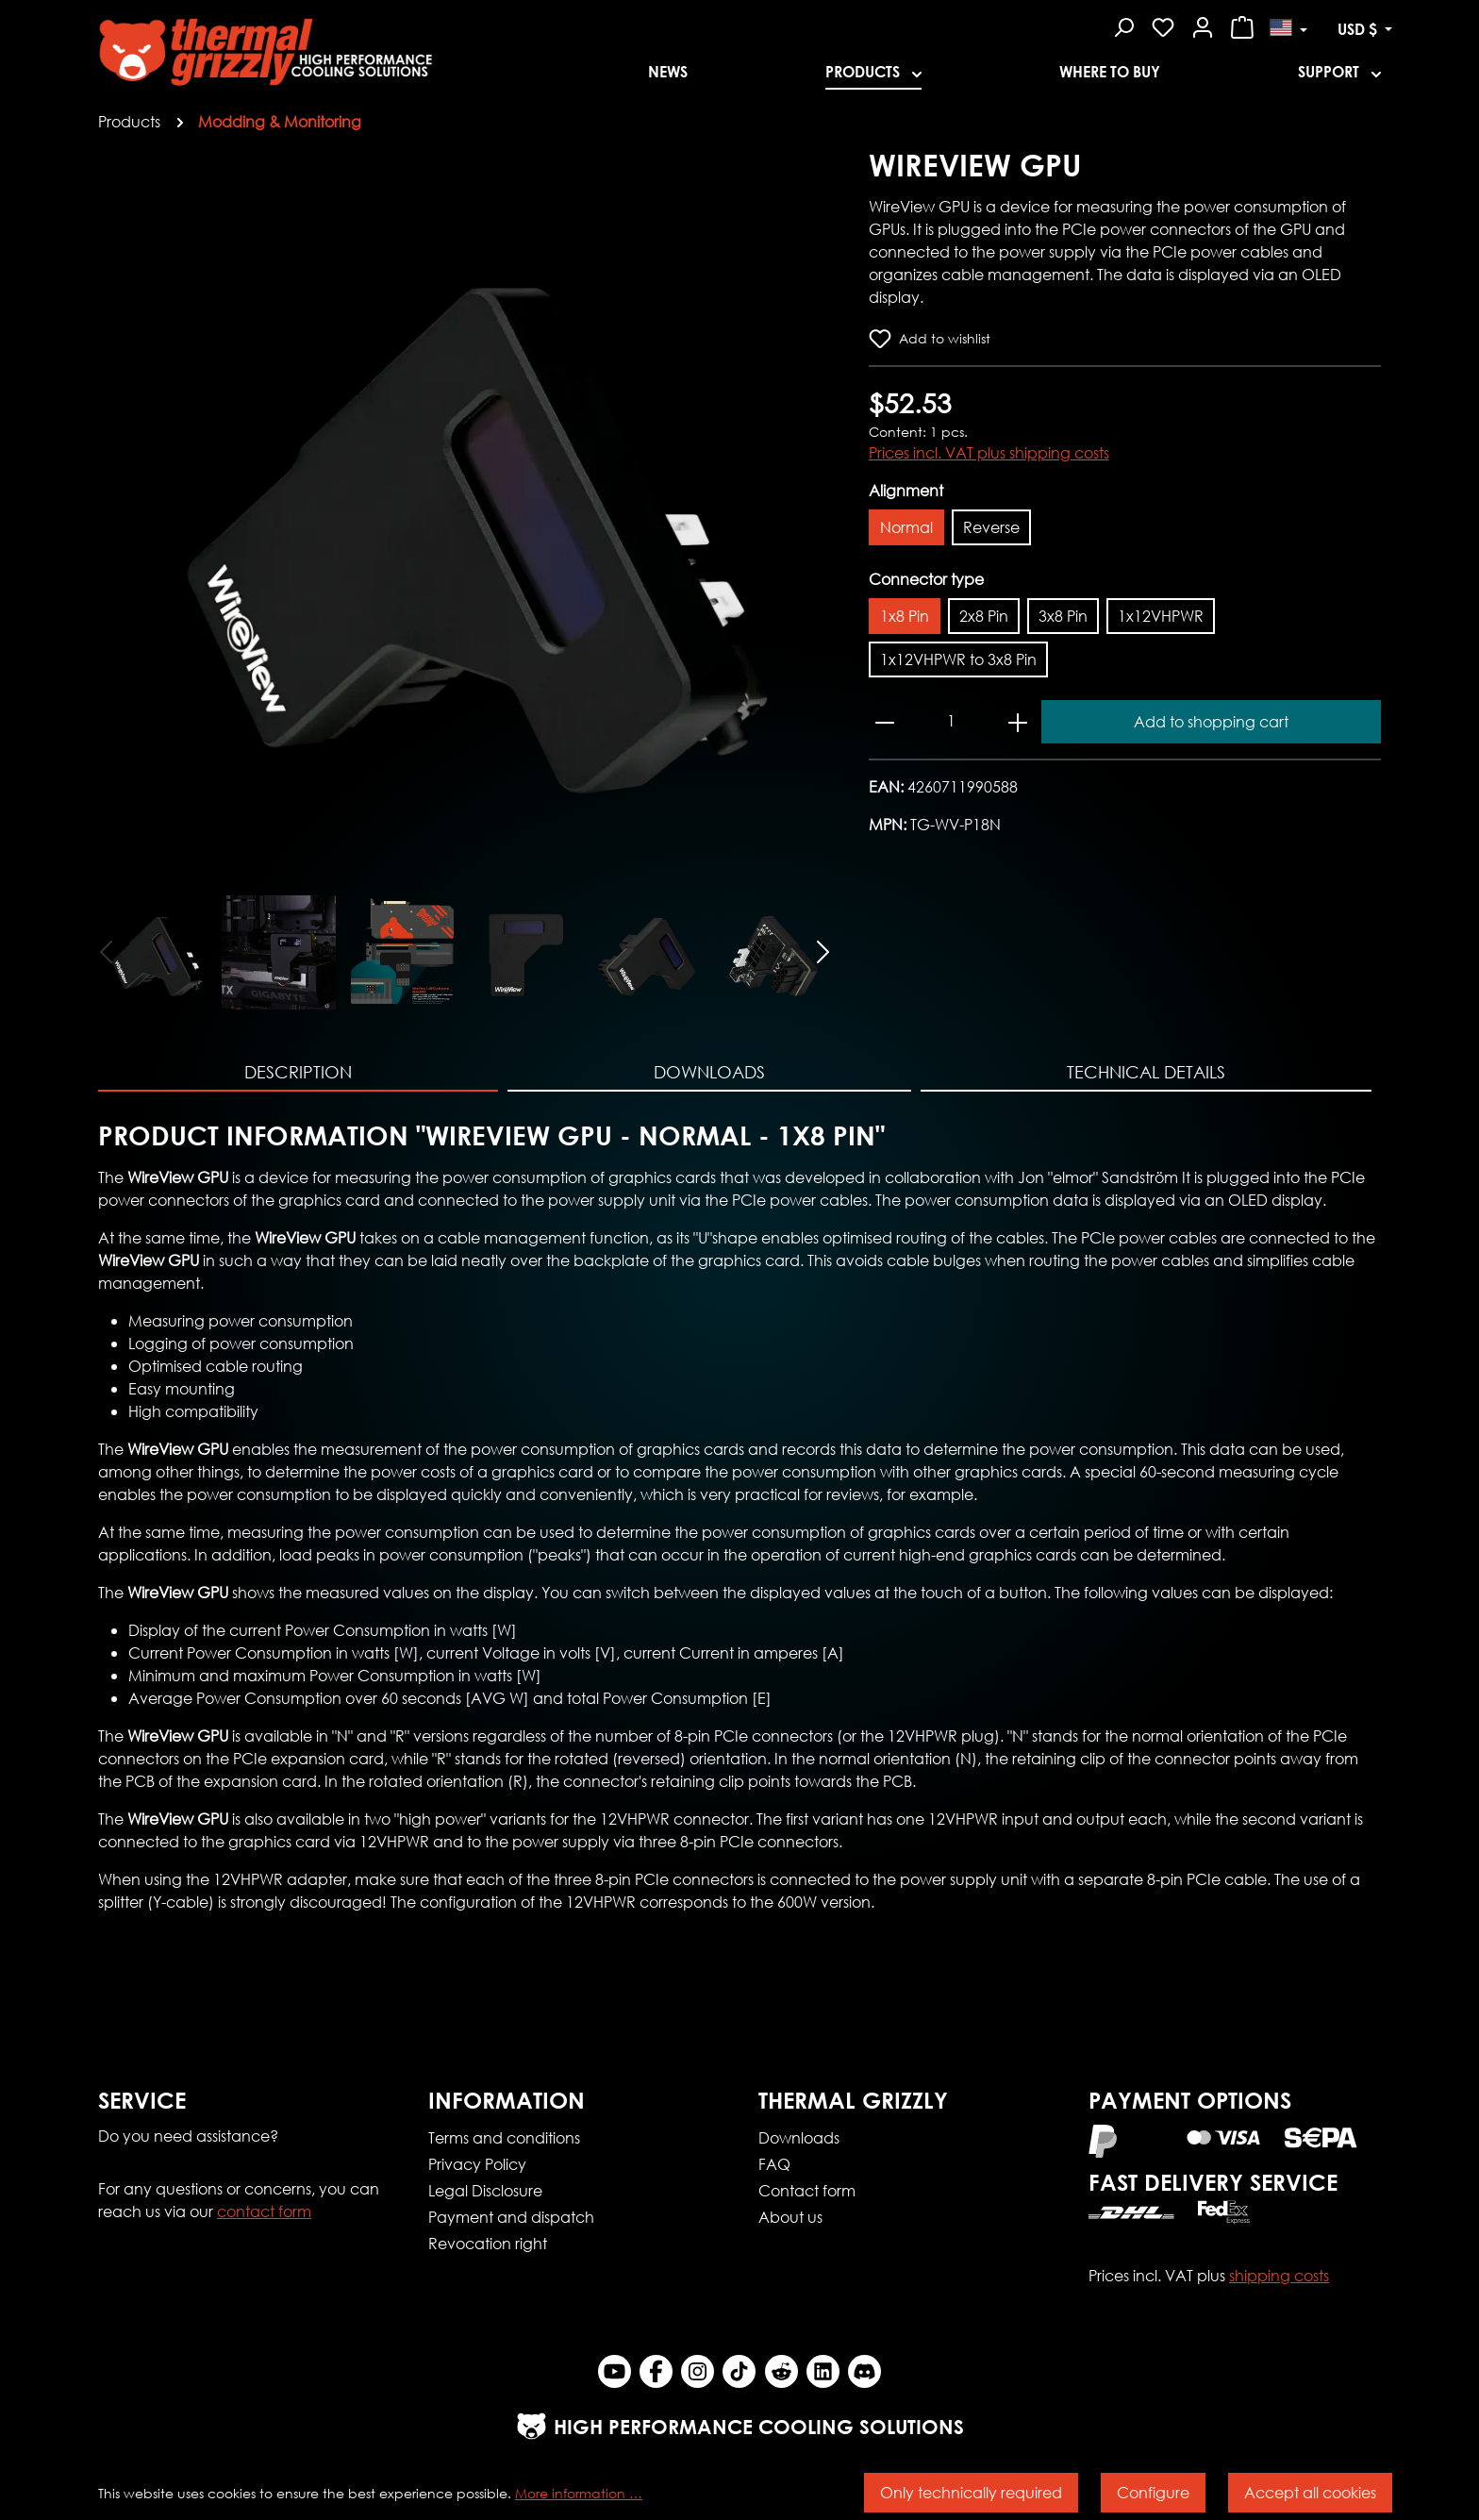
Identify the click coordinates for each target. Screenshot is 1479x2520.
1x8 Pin (904, 616)
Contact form (807, 2190)
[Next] (824, 950)
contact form (264, 2211)
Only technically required (971, 2492)
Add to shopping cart (1211, 721)
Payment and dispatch (511, 2217)
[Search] (1123, 24)
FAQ (774, 2164)
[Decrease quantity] (885, 721)
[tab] (298, 1073)
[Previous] (105, 950)
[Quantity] (952, 721)
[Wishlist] (1163, 24)
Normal (906, 527)
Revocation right (487, 2243)
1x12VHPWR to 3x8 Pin (958, 659)
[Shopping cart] (1242, 24)
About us (790, 2217)
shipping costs (1279, 2275)
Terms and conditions (504, 2137)
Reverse (991, 527)
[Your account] (1202, 24)
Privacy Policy (477, 2164)
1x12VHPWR (1161, 616)
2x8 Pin (983, 616)
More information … (578, 2493)
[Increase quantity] (1018, 721)
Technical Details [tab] (1146, 1071)
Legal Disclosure (485, 2190)
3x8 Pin (1063, 616)
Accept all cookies (1310, 2492)
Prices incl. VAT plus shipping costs (989, 452)
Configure (1153, 2492)
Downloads (798, 2137)
